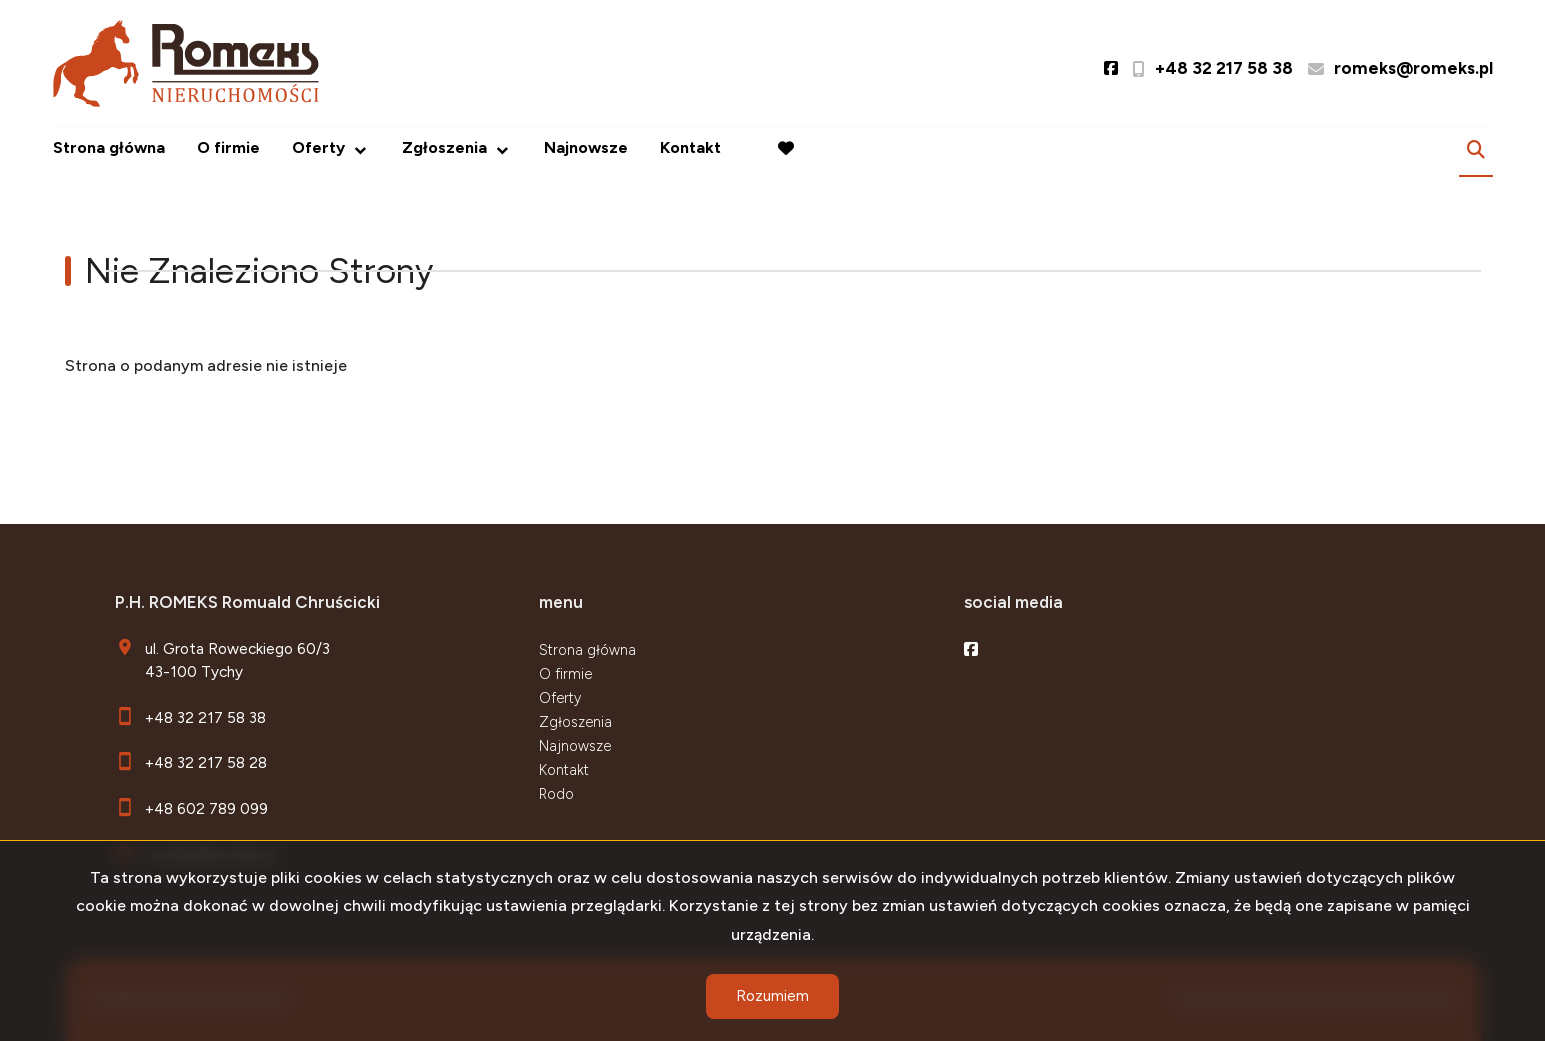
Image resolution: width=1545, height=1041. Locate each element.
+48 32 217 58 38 (205, 717)
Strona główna (109, 147)
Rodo (556, 794)
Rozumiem (772, 996)
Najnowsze (586, 147)
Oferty (318, 147)
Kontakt (690, 147)
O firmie (228, 147)
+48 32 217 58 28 (206, 762)
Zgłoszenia (444, 147)
